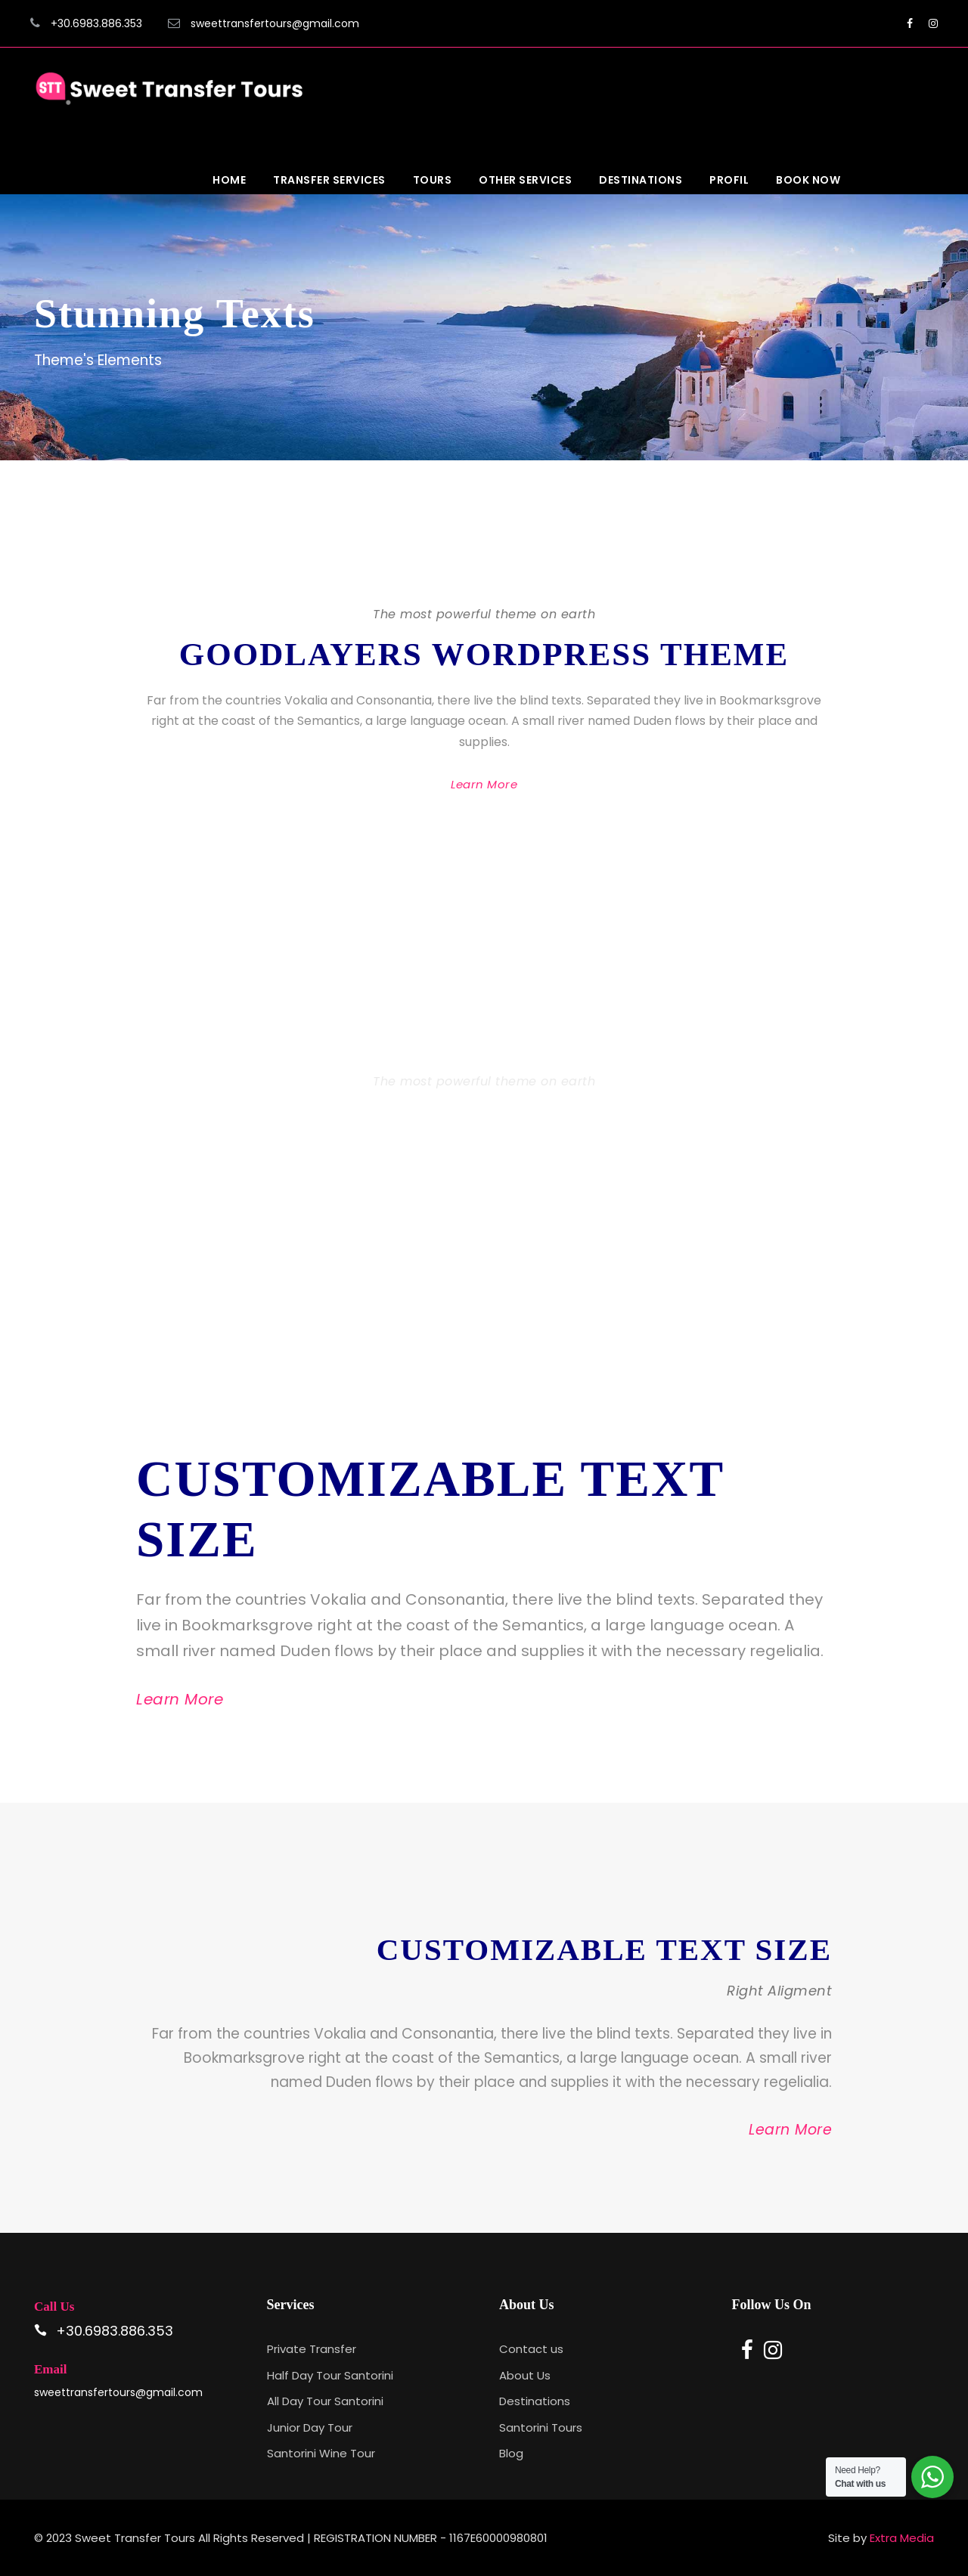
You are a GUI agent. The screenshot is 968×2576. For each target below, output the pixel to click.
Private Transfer (311, 2349)
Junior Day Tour (309, 2427)
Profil (729, 179)
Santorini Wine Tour (321, 2453)
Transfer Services (329, 179)
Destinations (640, 179)
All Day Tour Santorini (325, 2401)
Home (229, 179)
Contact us (531, 2349)
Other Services (525, 179)
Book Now (808, 179)
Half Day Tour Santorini (330, 2375)
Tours (432, 179)
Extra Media (902, 2538)
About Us (525, 2375)
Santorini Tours (540, 2427)
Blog (511, 2453)
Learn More (484, 784)
